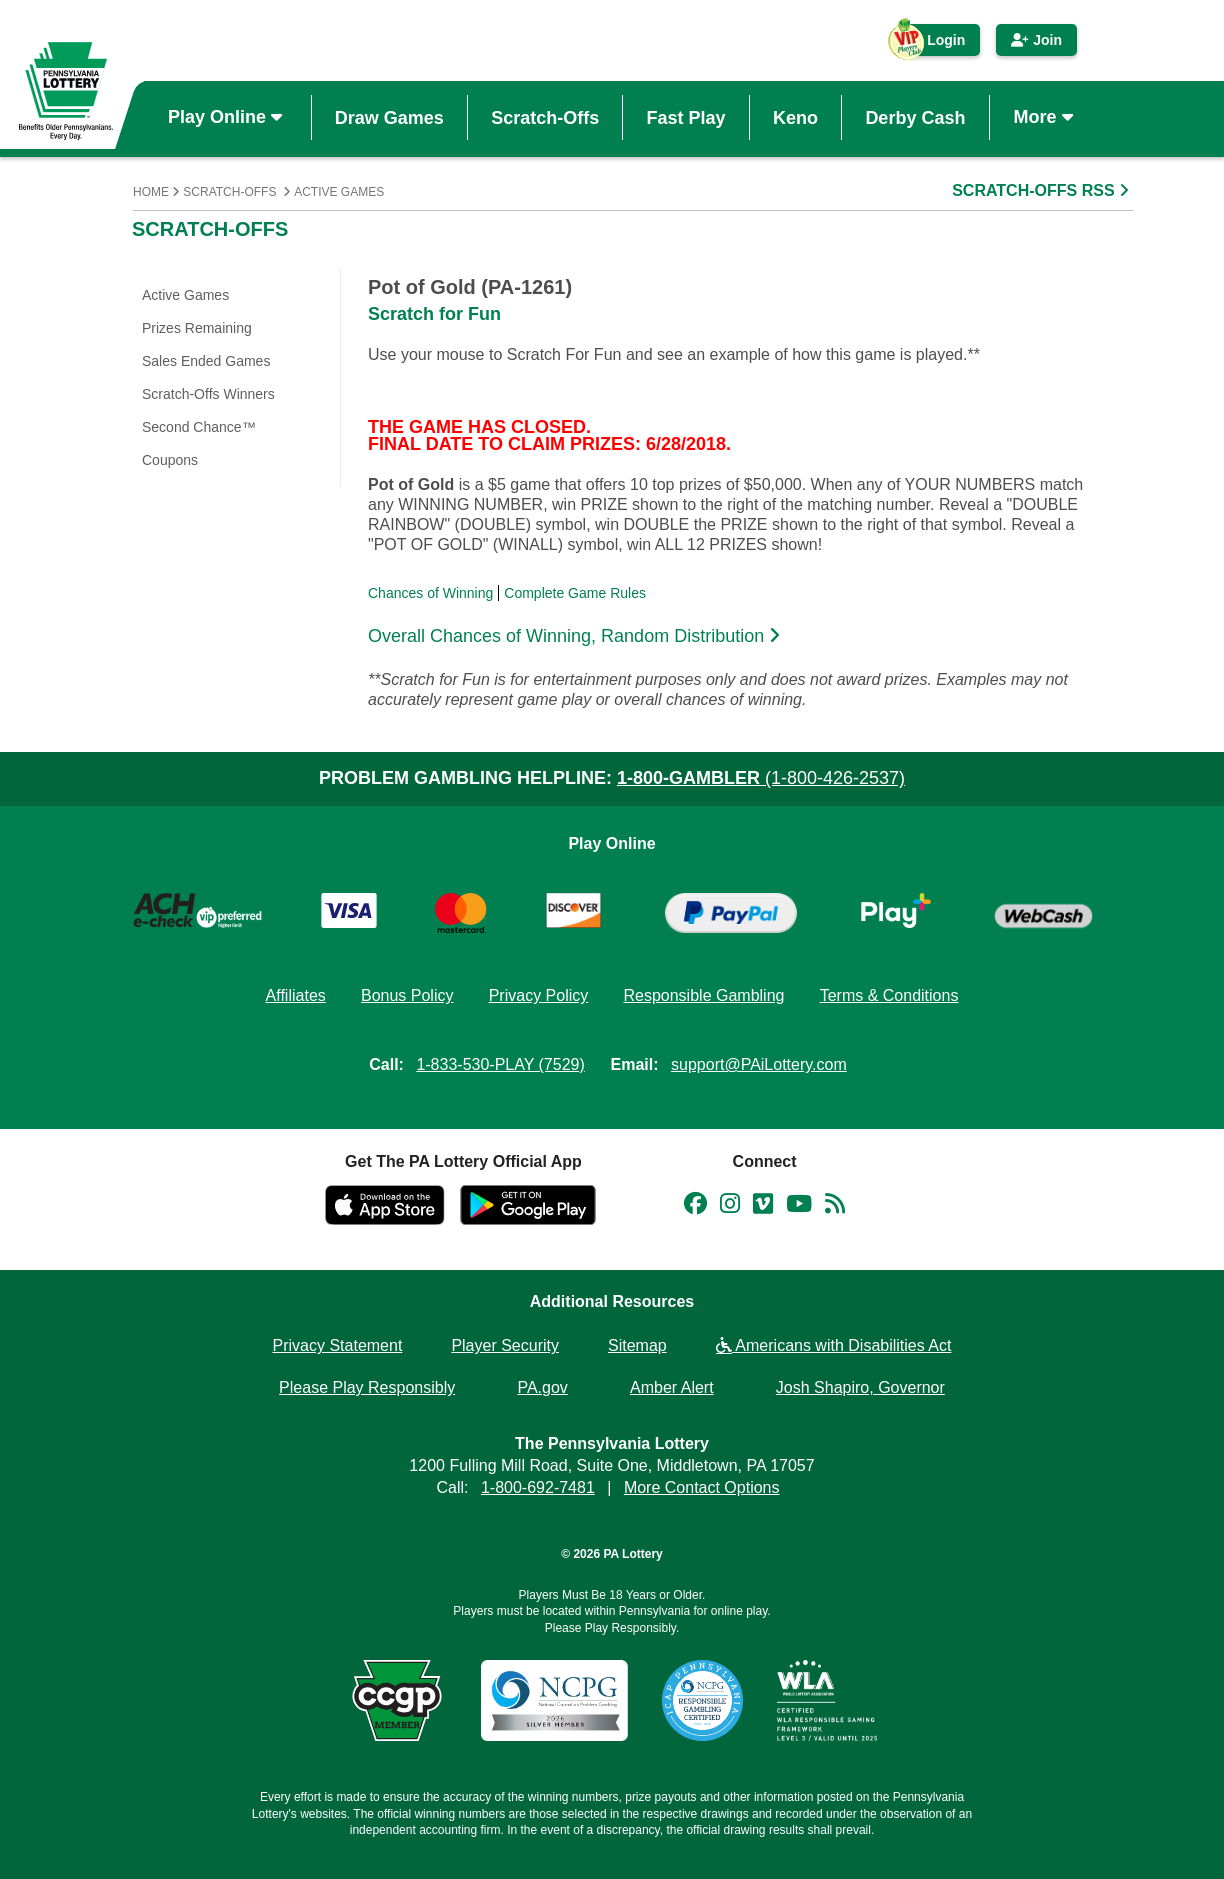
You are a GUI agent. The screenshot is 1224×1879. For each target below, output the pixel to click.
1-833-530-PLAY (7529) (500, 1064)
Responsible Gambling (703, 995)
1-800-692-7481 (538, 1487)
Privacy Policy (539, 995)
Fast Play (686, 117)
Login (936, 44)
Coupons (170, 460)
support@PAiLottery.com (759, 1064)
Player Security (505, 1345)
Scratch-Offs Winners (208, 394)
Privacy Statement (338, 1345)
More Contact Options (702, 1487)
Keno (795, 117)
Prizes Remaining (197, 328)
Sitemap (637, 1345)
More (1046, 117)
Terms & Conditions (889, 995)
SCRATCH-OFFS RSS (1042, 190)
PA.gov (542, 1387)
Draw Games (389, 117)
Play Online (227, 117)
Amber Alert (672, 1387)
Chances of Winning (430, 593)
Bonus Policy (407, 995)
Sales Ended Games (206, 361)
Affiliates (296, 995)
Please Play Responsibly (367, 1387)
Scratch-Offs (545, 117)
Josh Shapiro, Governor (860, 1387)
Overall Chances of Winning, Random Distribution (576, 636)
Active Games (339, 192)
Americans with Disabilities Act (834, 1345)
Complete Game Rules (575, 593)
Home (151, 192)
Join (1036, 40)
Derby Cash (915, 117)
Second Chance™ (199, 427)
